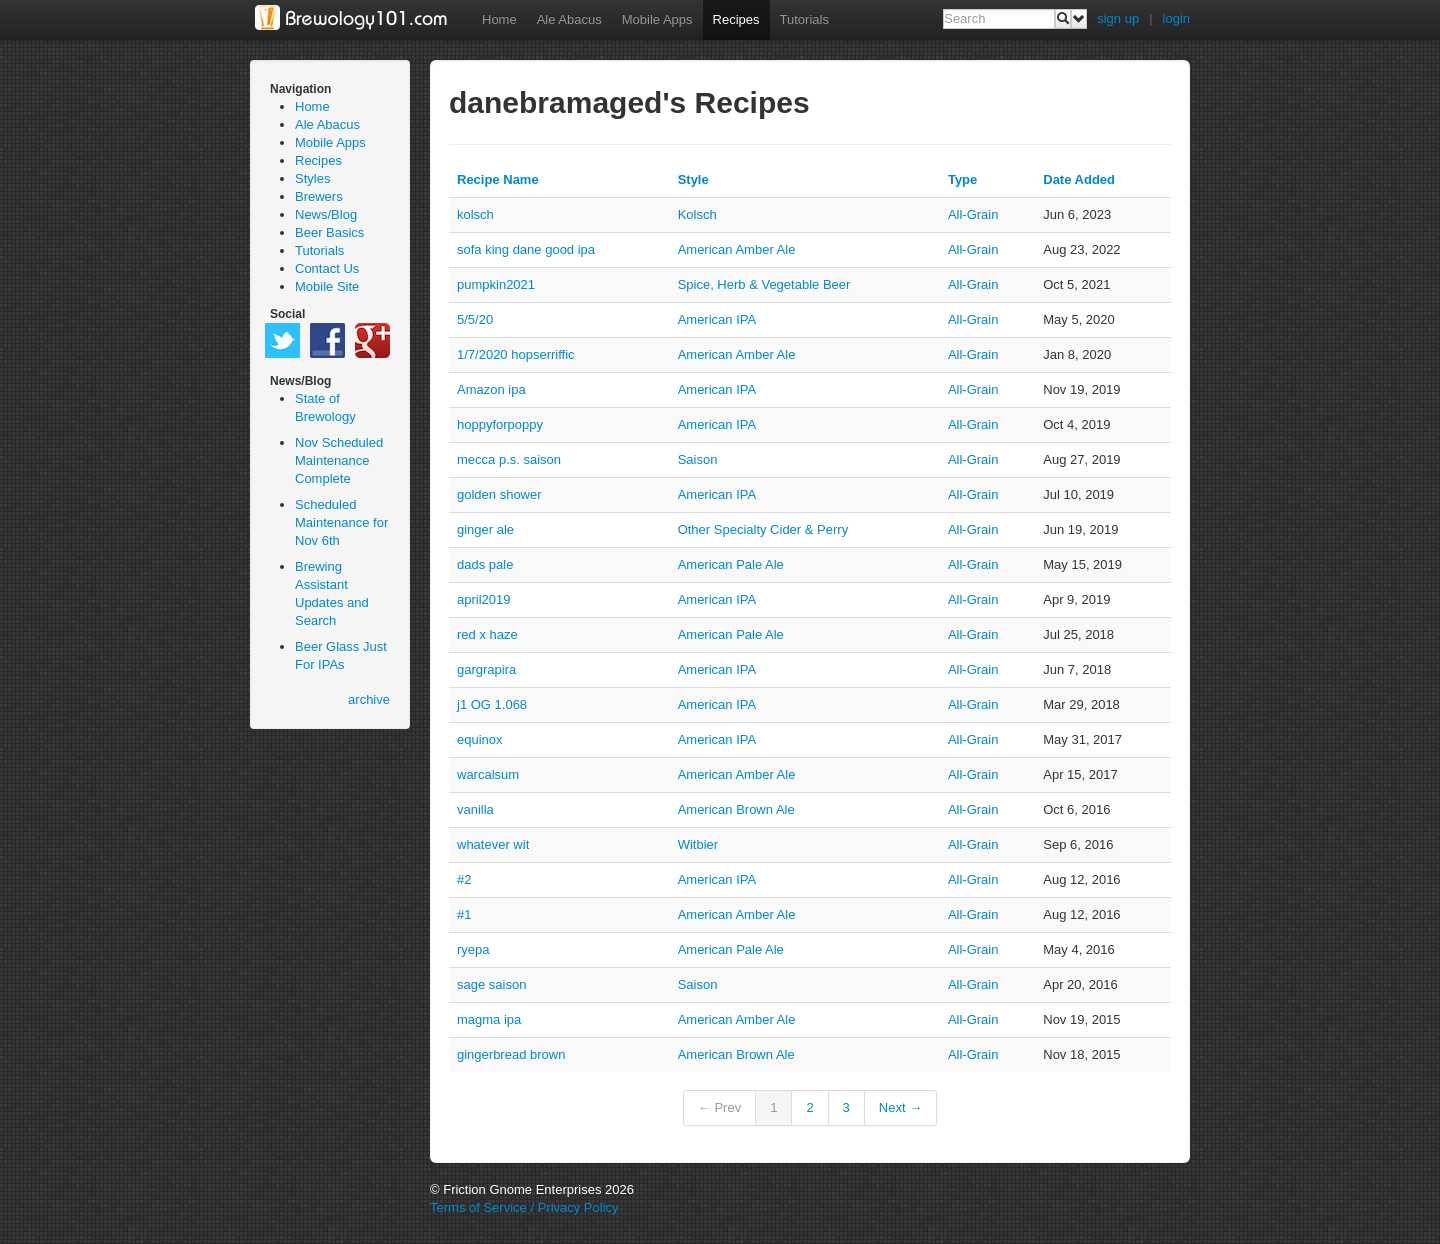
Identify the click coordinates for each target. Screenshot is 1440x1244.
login (1176, 18)
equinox (480, 739)
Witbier (698, 844)
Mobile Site (327, 286)
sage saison (491, 984)
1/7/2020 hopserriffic (516, 354)
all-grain (973, 214)
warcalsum (488, 774)
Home (499, 19)
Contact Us (327, 268)
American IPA (717, 319)
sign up (1118, 18)
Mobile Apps (657, 19)
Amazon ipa (491, 389)
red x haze (487, 634)
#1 (464, 914)
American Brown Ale (736, 809)
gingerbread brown (511, 1054)
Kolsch (697, 214)
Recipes (736, 19)
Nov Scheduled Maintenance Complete (339, 460)
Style (693, 179)
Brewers (319, 196)
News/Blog (326, 214)
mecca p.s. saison (509, 459)
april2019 (484, 599)
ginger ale (485, 529)
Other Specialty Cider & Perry (763, 529)
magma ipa (489, 1019)
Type (962, 179)
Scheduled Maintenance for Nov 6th (341, 522)
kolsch (475, 214)
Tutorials (804, 19)
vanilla (475, 809)
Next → (900, 1107)
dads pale (485, 564)
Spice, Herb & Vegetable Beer (764, 284)
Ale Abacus (569, 19)
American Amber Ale (737, 249)
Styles (312, 178)
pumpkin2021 (496, 284)
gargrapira (486, 669)
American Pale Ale (731, 564)
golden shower (499, 494)
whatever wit (493, 844)
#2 (464, 879)
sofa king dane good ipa (526, 249)
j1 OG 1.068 (492, 704)
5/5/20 (475, 319)
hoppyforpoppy (500, 424)
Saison (698, 459)
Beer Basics (329, 232)
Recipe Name (498, 179)
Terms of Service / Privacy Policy (524, 1207)
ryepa (473, 949)
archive (369, 699)
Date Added (1079, 179)
